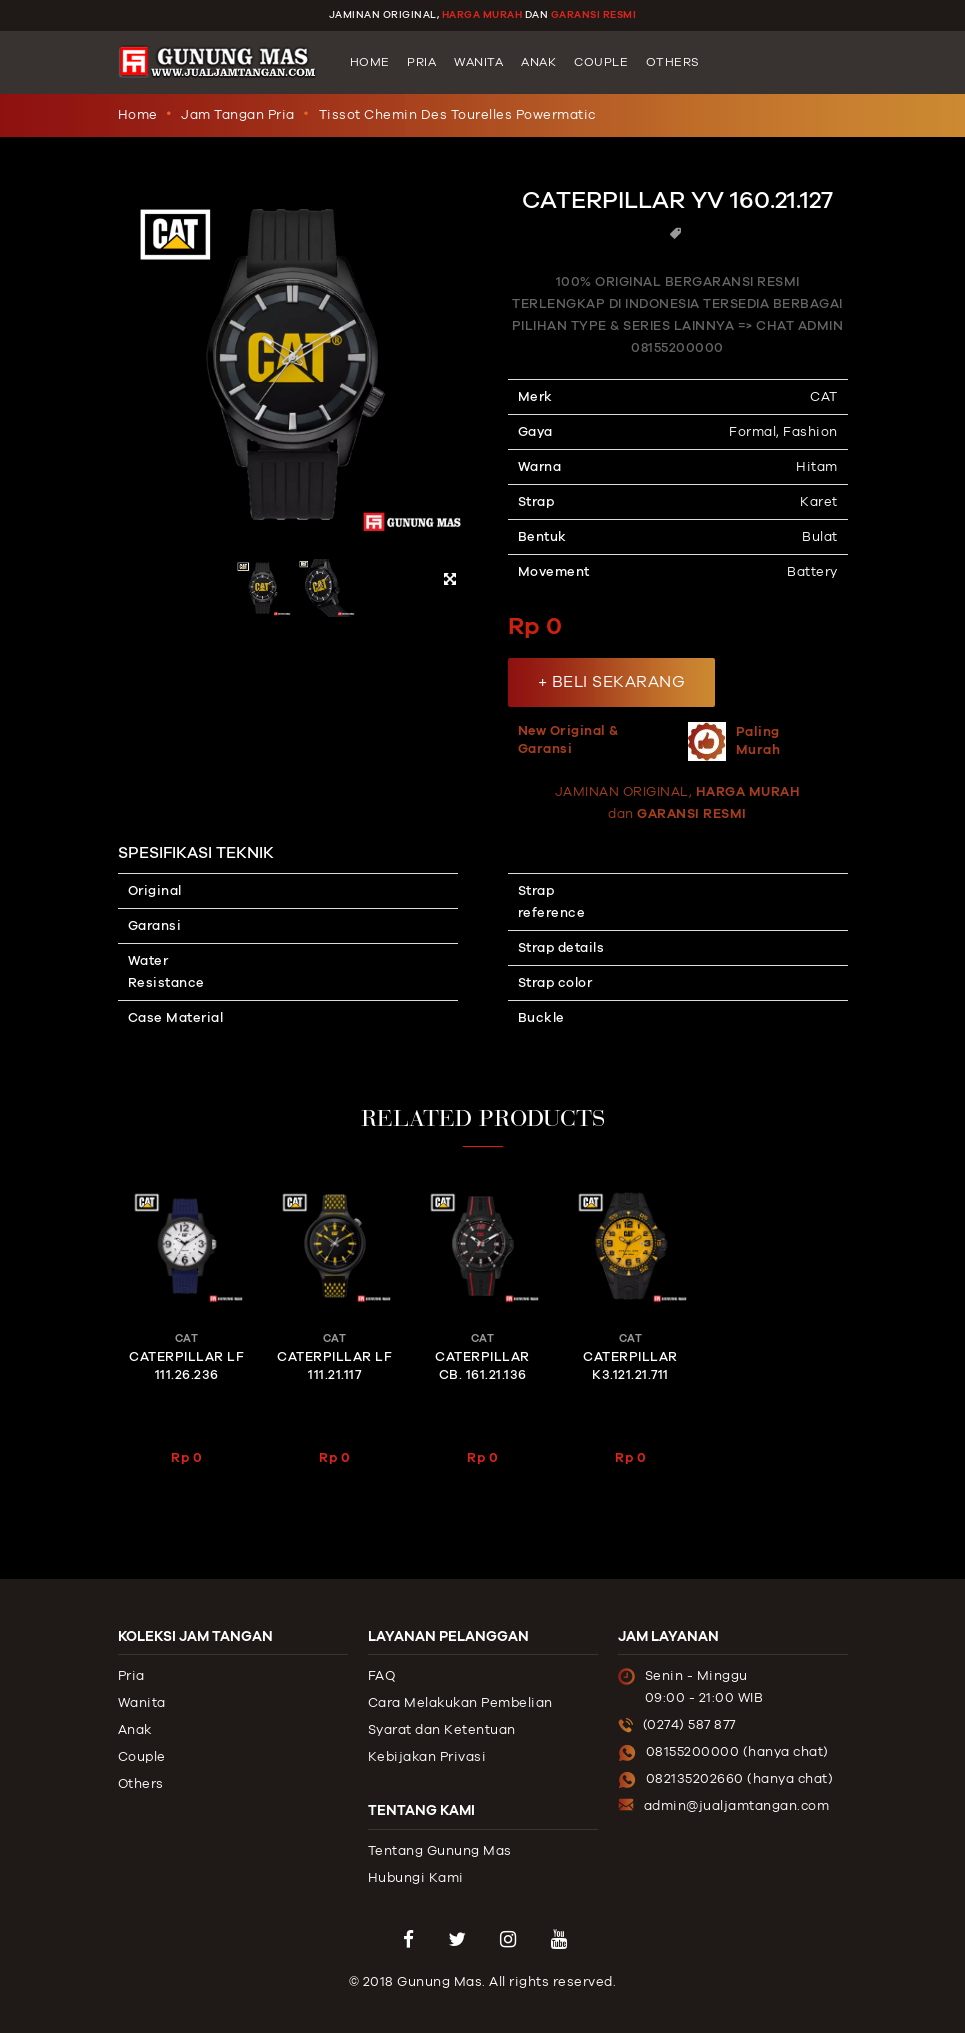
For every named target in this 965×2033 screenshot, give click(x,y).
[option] (295, 394)
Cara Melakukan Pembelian (460, 1703)
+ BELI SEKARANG (612, 682)
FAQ (382, 1676)
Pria (421, 62)
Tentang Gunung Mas (440, 1851)
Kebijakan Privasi (427, 1757)
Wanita (478, 62)
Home (370, 62)
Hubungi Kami (416, 1878)
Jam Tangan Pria (238, 115)
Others (673, 62)
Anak (538, 62)
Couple (601, 62)
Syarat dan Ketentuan (442, 1730)
